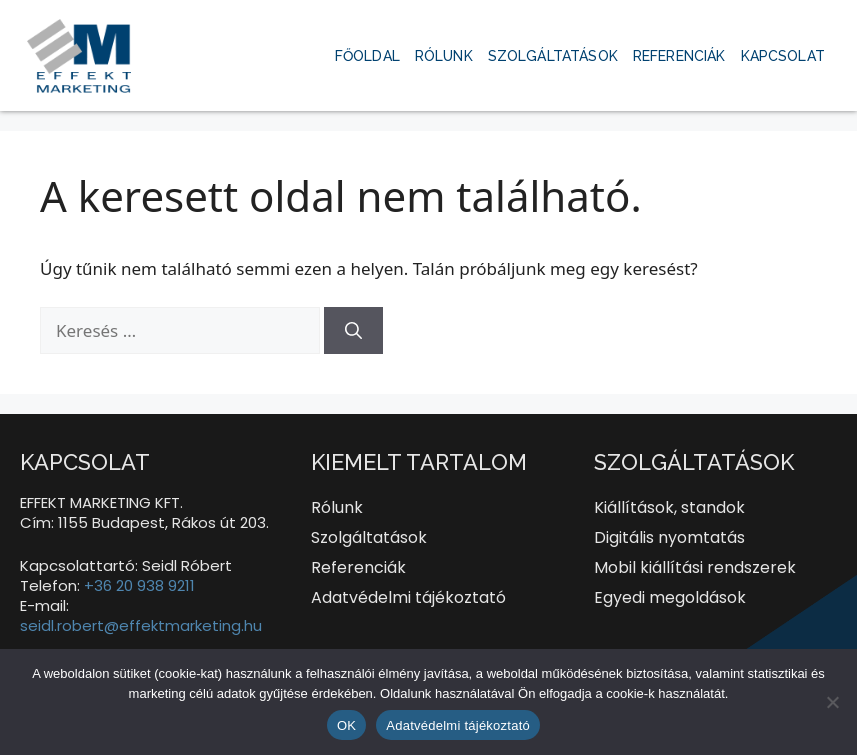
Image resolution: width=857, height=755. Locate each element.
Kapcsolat (783, 56)
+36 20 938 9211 (139, 585)
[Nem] (832, 702)
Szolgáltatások (553, 56)
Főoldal (367, 56)
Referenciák (679, 56)
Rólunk (444, 56)
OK (346, 725)
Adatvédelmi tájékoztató (458, 725)
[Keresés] (353, 331)
